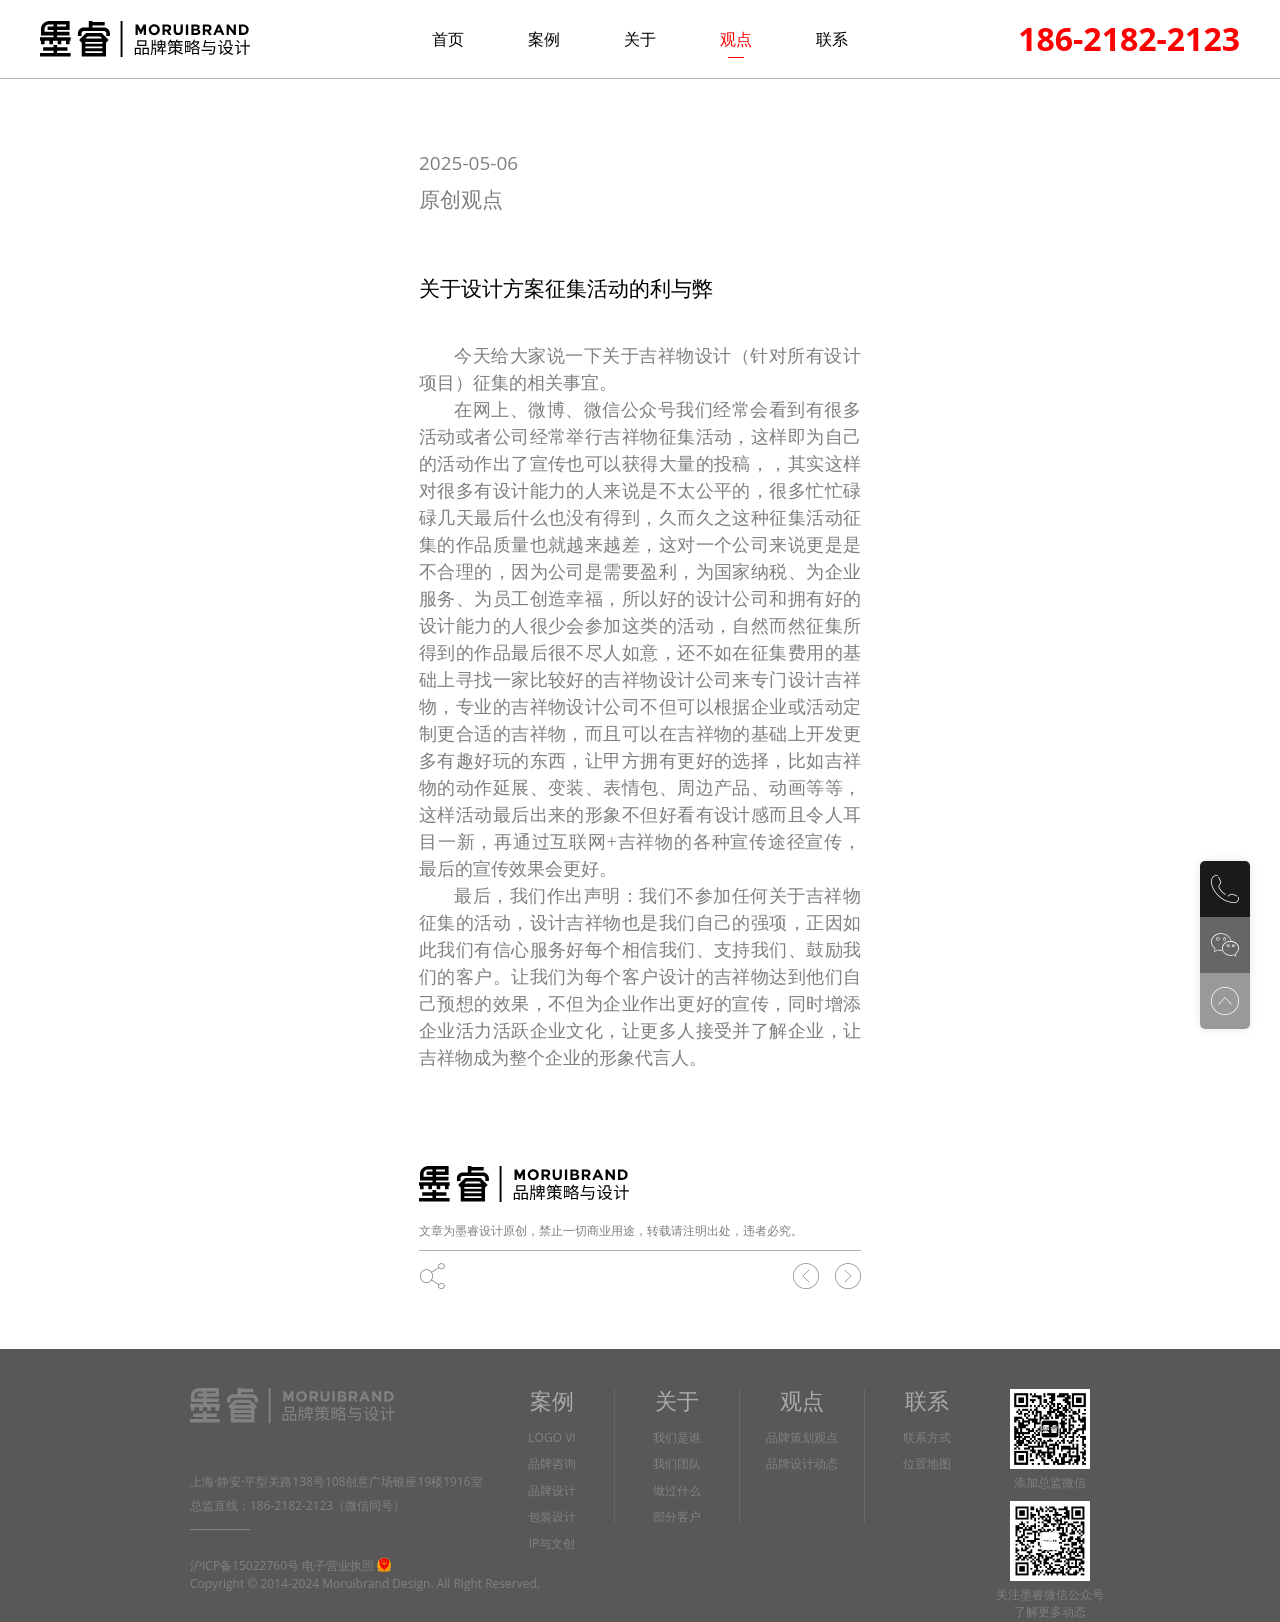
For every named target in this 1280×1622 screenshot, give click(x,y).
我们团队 (677, 1464)
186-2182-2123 (1129, 38)
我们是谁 (677, 1438)
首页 (448, 39)
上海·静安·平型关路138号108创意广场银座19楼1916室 (336, 1481)
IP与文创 (552, 1544)
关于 (640, 39)
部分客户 (677, 1517)
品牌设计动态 (802, 1464)
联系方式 (927, 1438)
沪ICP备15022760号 (244, 1565)
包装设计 (552, 1517)
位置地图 (927, 1464)
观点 (736, 39)
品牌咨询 (552, 1464)
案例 (544, 39)
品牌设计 (552, 1491)
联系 (832, 39)
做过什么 (677, 1491)
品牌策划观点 (802, 1438)
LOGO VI (551, 1438)
